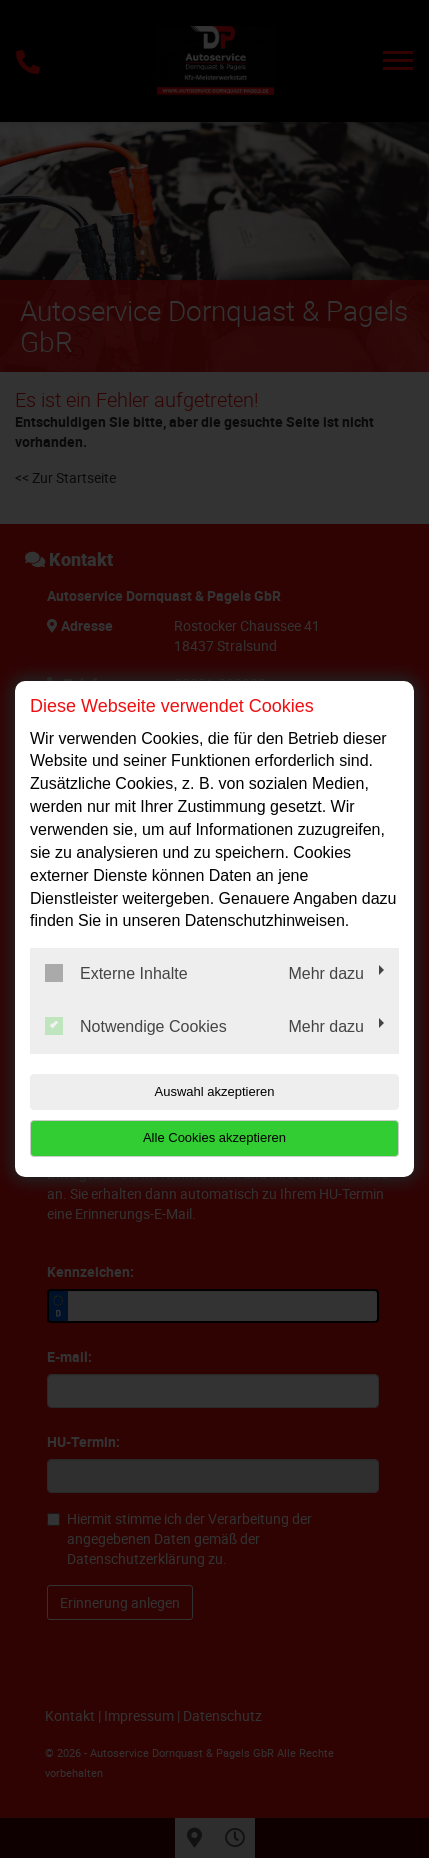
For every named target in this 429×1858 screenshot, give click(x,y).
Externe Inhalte (116, 973)
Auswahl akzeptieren (215, 1091)
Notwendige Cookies (136, 1026)
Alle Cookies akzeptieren (214, 1137)
